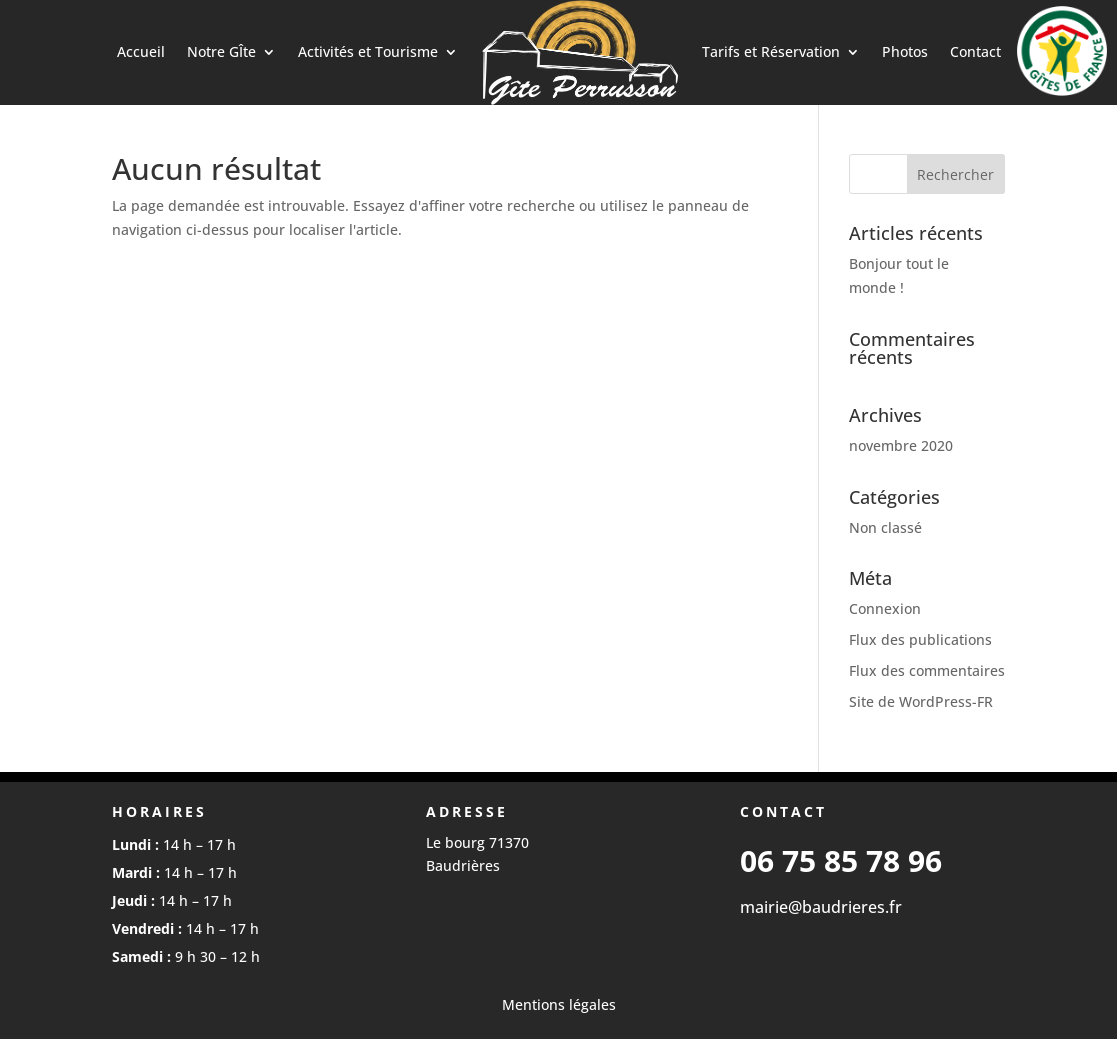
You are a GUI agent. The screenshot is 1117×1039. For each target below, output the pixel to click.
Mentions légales (559, 1004)
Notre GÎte (221, 51)
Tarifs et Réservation (771, 51)
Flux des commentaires (927, 670)
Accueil (141, 51)
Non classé (885, 527)
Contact (975, 51)
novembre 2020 (901, 445)
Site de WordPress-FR (921, 701)
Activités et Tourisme (368, 51)
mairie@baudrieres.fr (821, 907)
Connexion (885, 608)
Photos (905, 51)
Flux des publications (920, 639)
